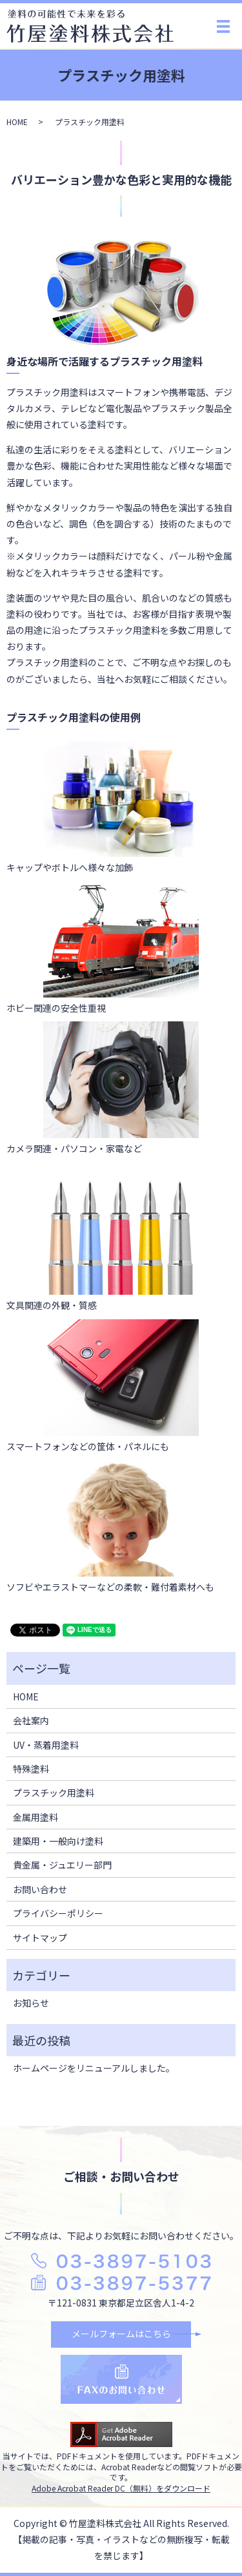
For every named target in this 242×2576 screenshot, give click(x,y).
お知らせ (31, 2002)
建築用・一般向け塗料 (58, 1840)
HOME (17, 121)
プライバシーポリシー (58, 1913)
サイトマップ (40, 1937)
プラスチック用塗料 (53, 1792)
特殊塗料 (31, 1768)
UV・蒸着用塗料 (46, 1744)
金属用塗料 (35, 1817)
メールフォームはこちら (121, 2333)
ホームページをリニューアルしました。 (94, 2067)
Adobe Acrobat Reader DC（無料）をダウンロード (121, 2488)
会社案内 (31, 1720)
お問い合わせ (40, 1889)
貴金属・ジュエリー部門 (62, 1864)
